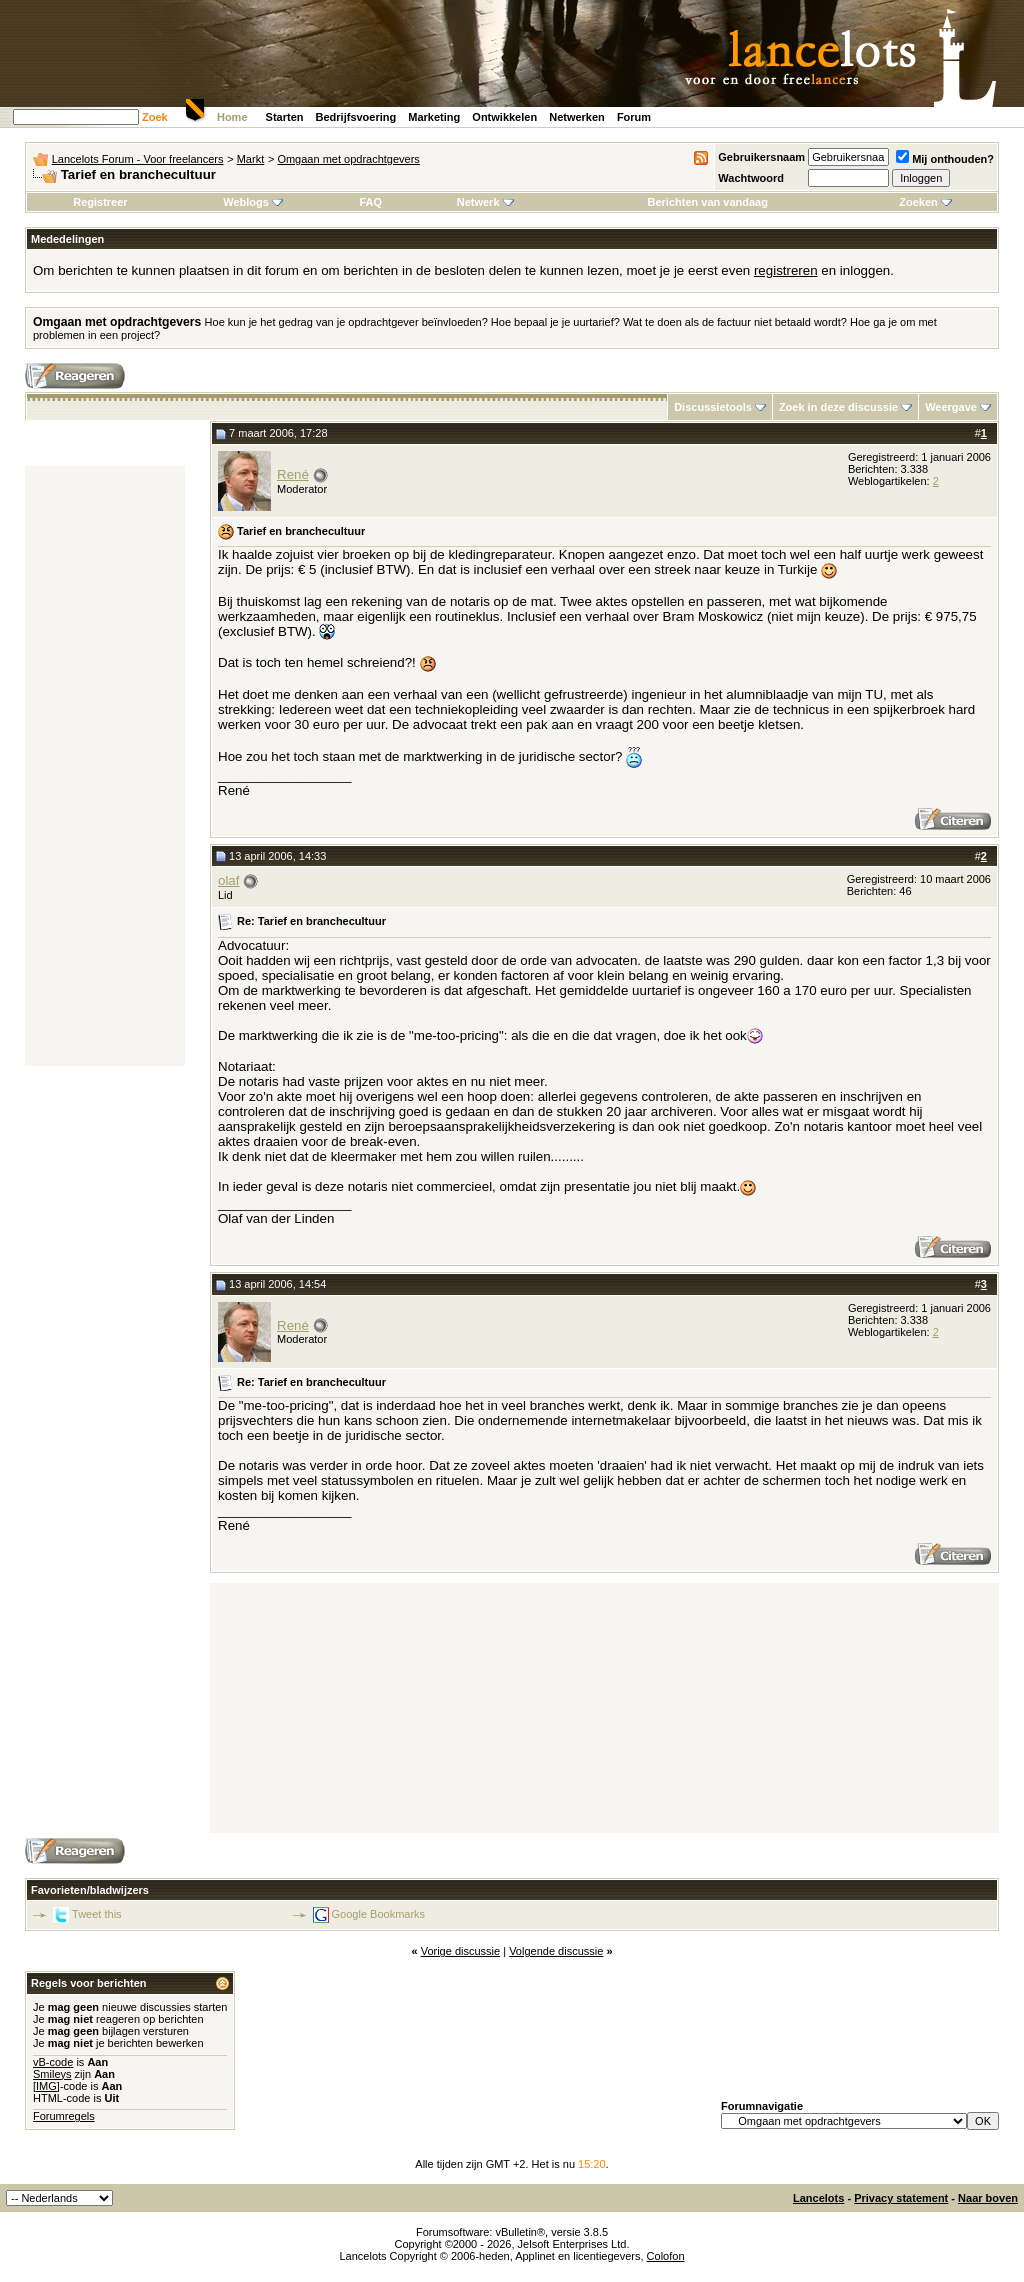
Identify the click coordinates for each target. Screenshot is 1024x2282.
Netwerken (577, 117)
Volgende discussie (556, 1951)
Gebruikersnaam (761, 157)
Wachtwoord (751, 178)
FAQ (370, 202)
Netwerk (485, 202)
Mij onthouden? (945, 159)
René (293, 474)
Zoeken (925, 202)
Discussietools (713, 407)
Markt (251, 159)
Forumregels (64, 2116)
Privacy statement (901, 2198)
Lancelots (818, 2198)
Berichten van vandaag (707, 202)
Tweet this (97, 1914)
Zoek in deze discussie (838, 407)
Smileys (52, 2074)
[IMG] (46, 2086)
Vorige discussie (461, 1951)
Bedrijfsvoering (356, 117)
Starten (285, 117)
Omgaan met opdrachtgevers (348, 159)
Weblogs (253, 202)
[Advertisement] (105, 766)
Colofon (666, 2256)
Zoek (155, 117)
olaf (229, 880)
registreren (786, 270)
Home (232, 117)
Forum (634, 117)
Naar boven (988, 2198)
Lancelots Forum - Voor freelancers (138, 159)
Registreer (100, 202)
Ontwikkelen (504, 117)
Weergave (951, 407)
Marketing (434, 117)
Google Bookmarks (379, 1914)
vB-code (53, 2062)
